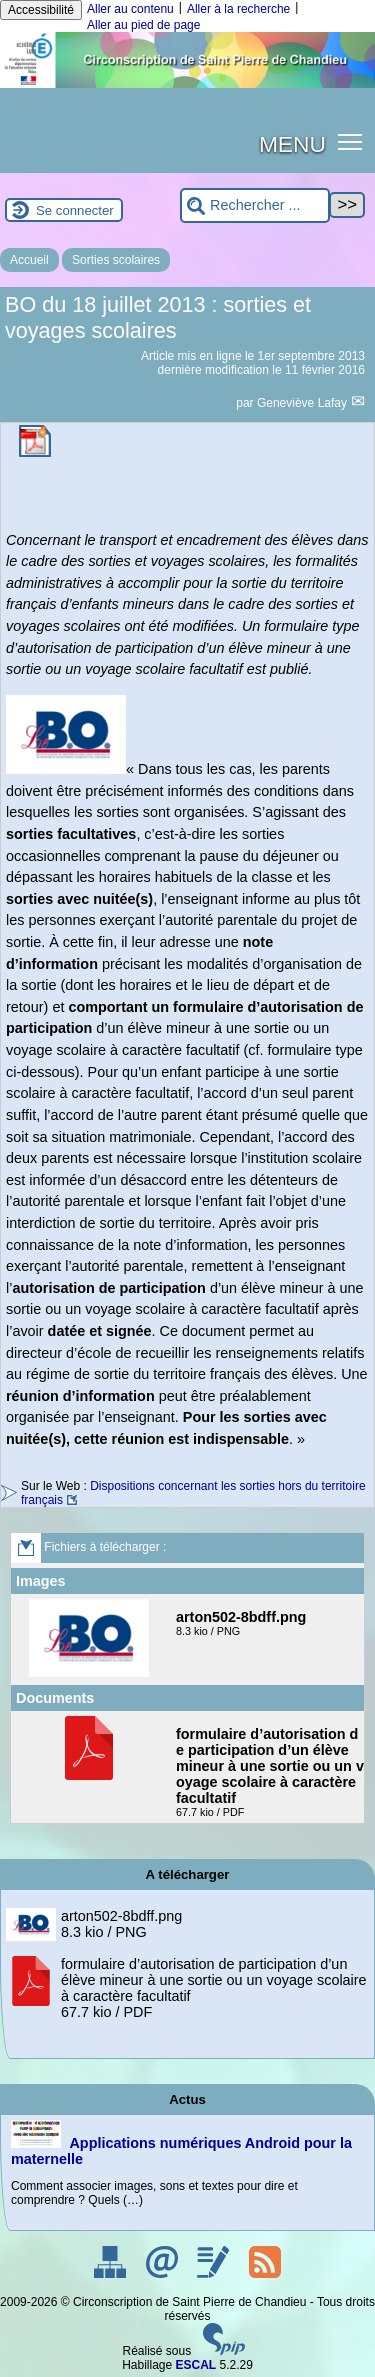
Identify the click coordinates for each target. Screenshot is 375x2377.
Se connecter (75, 210)
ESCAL (196, 2365)
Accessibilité (41, 10)
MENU (292, 144)
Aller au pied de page (143, 25)
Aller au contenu (130, 9)
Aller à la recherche (238, 9)
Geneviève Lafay (303, 403)
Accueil (29, 260)
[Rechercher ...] (255, 205)
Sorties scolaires (116, 260)
